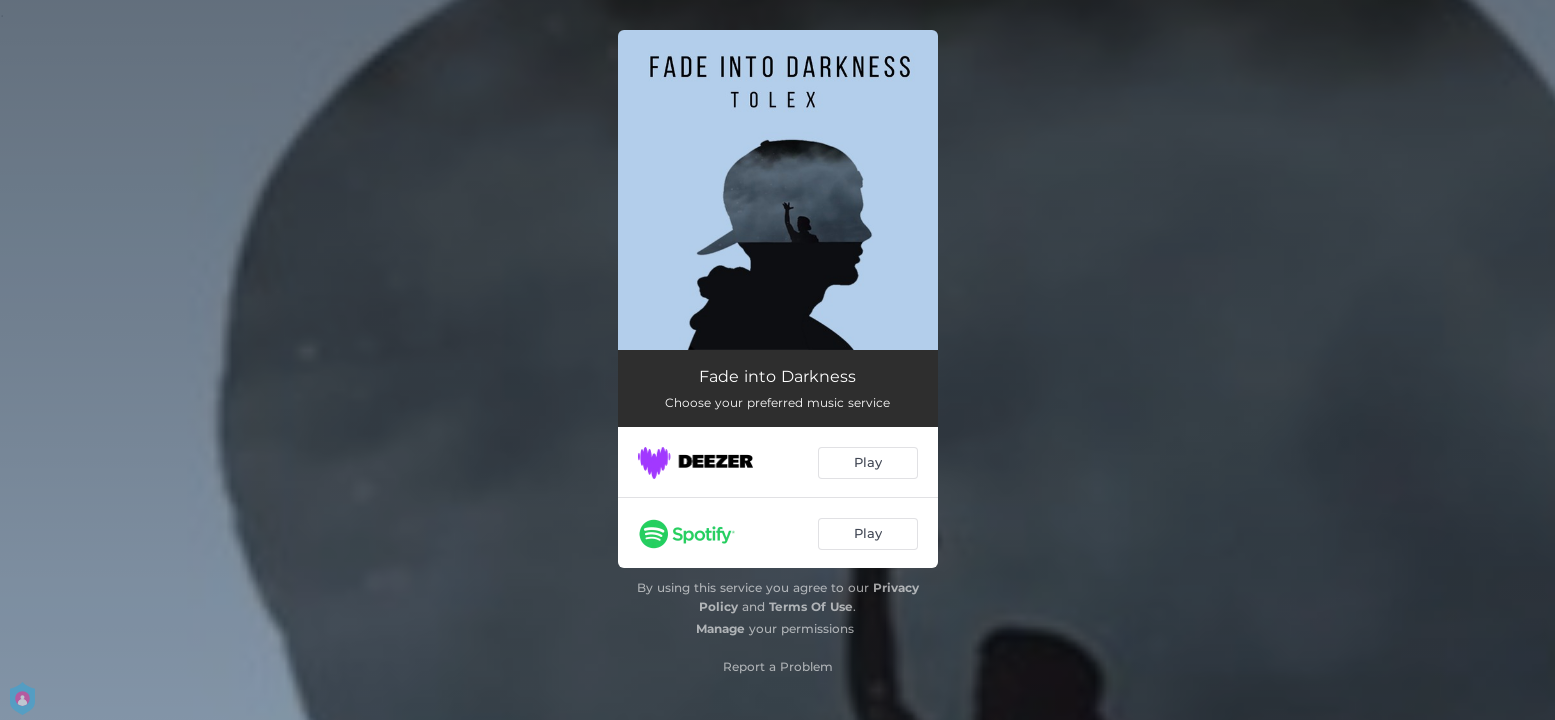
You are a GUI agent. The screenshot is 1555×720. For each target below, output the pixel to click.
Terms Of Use (811, 606)
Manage (720, 628)
